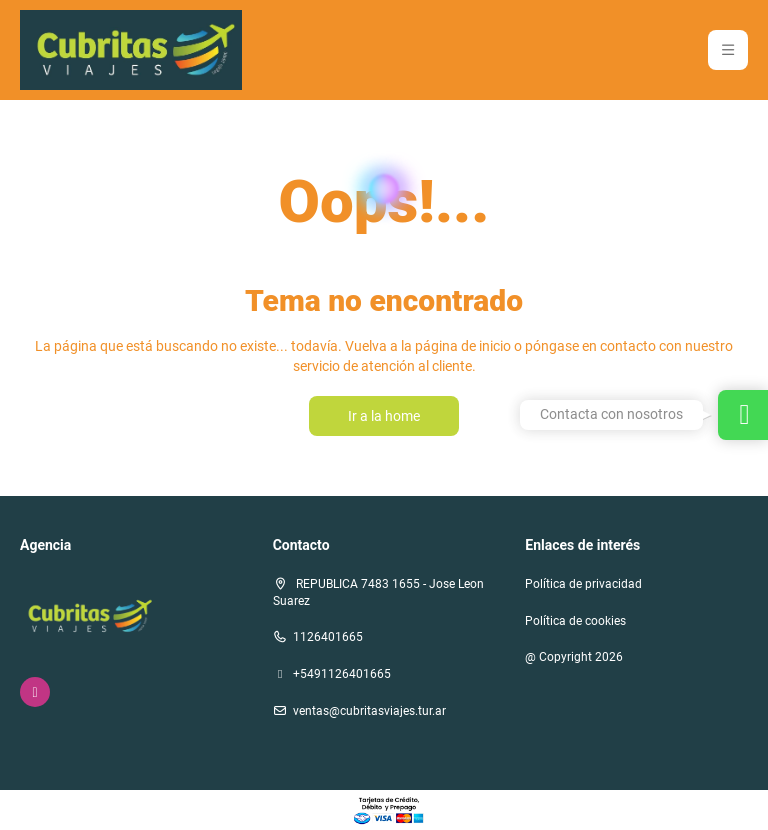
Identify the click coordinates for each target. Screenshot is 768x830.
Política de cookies (575, 621)
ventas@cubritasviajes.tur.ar (369, 711)
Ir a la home (384, 416)
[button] (728, 50)
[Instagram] (35, 692)
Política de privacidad (583, 584)
